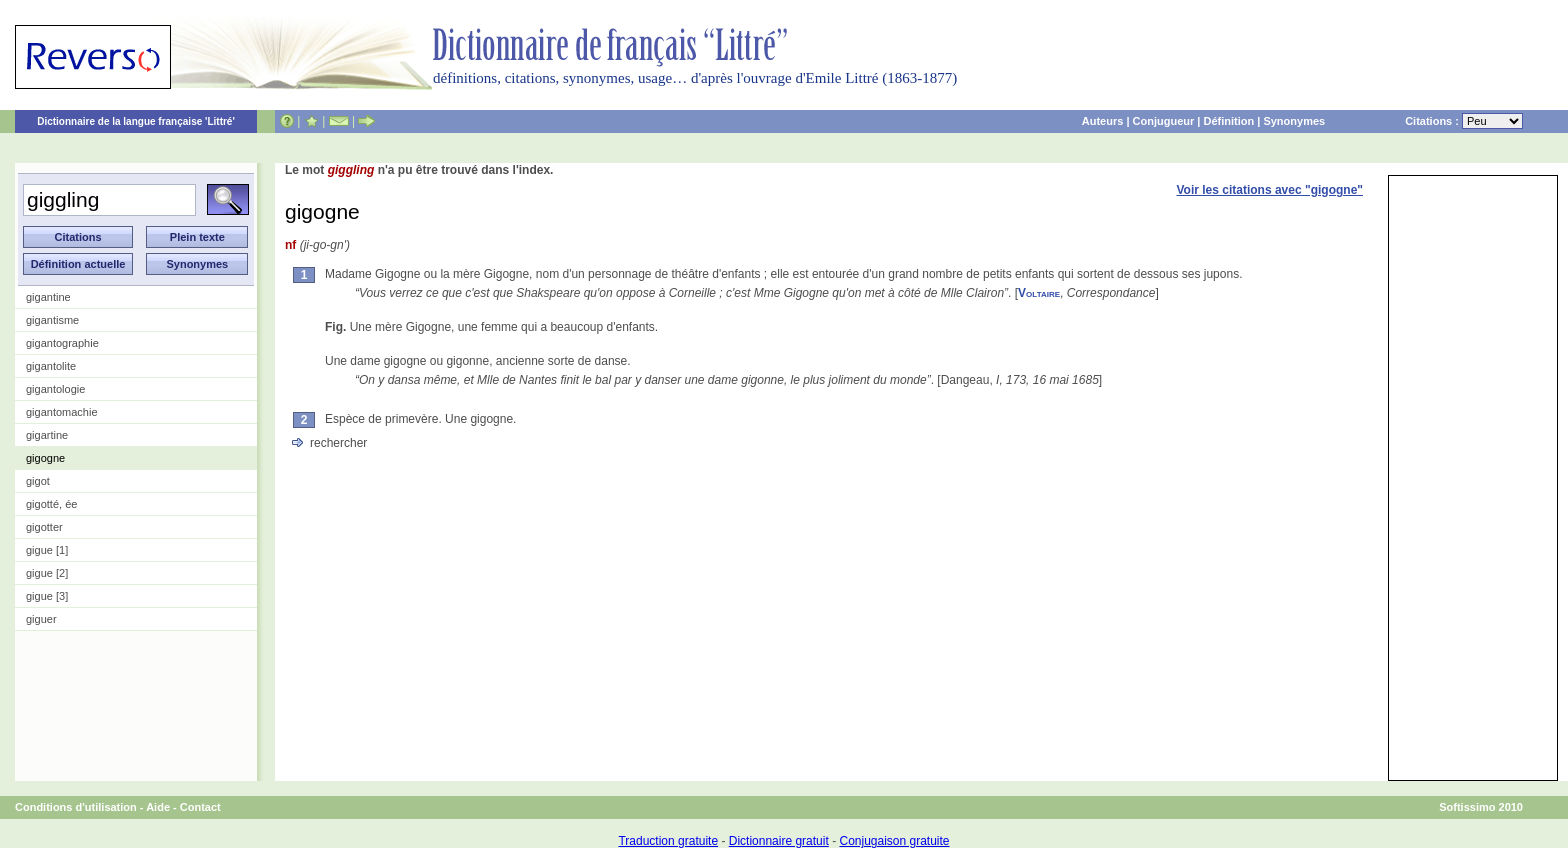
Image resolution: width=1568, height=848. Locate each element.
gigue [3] (47, 596)
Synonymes (1294, 121)
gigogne (45, 458)
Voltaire (1039, 293)
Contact (200, 807)
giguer (41, 619)
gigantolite (51, 366)
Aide (158, 807)
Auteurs (1103, 121)
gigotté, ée (51, 504)
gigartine (47, 435)
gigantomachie (62, 412)
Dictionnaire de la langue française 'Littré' (136, 121)
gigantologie (55, 389)
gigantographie (62, 343)
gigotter (44, 527)
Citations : (1464, 121)
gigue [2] (47, 573)
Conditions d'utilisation (76, 807)
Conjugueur (1164, 121)
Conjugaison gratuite (894, 841)
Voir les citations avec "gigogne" (1269, 190)
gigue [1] (47, 550)
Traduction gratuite (668, 841)
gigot (38, 481)
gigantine (48, 297)
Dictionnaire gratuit (779, 841)
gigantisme (52, 320)
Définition (1228, 121)
